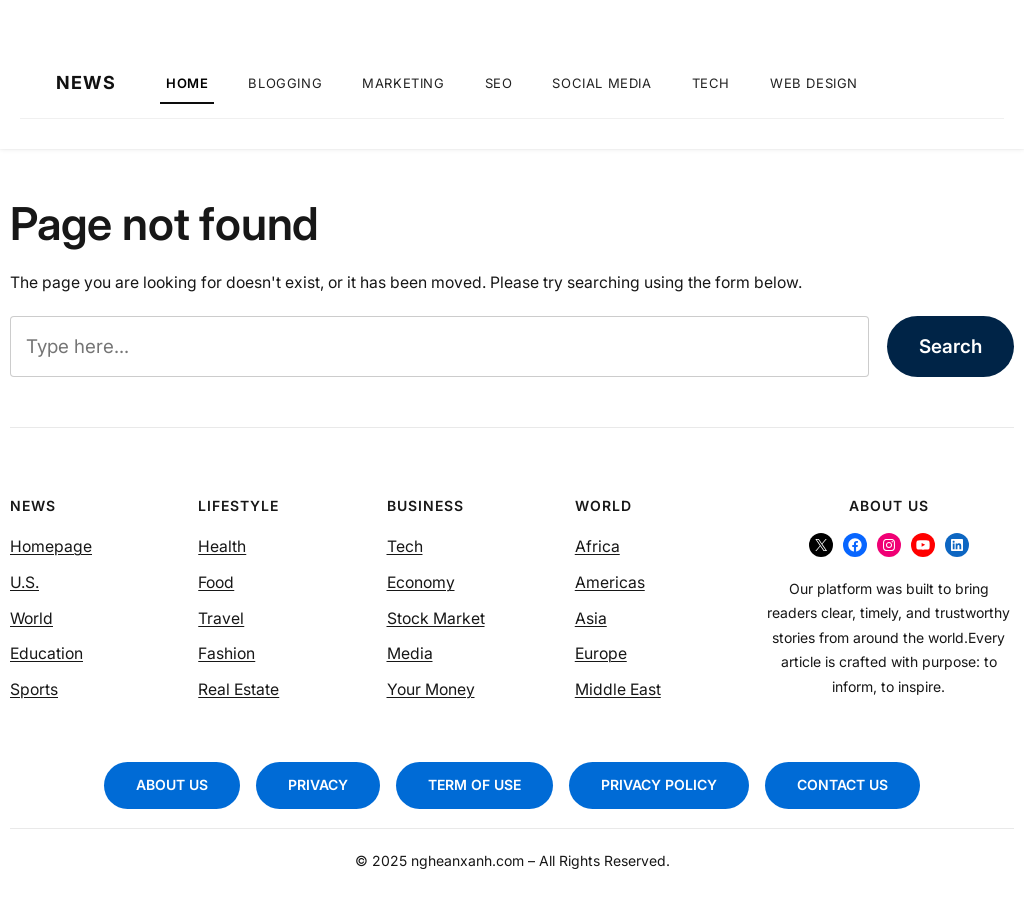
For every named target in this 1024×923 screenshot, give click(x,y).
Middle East (618, 689)
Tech (711, 83)
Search (950, 346)
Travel (221, 618)
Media (410, 653)
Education (46, 653)
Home (187, 83)
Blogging (285, 83)
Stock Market (436, 618)
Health (222, 546)
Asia (591, 618)
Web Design (814, 83)
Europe (601, 653)
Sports (34, 689)
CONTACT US (842, 784)
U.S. (24, 582)
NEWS (86, 83)
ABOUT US (172, 784)
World (31, 618)
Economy (421, 582)
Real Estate (238, 689)
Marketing (403, 83)
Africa (597, 546)
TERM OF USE (474, 784)
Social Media (601, 83)
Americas (610, 582)
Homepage (51, 546)
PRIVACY (318, 784)
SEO (499, 83)
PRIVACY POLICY (659, 784)
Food (216, 582)
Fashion (226, 653)
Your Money (431, 689)
